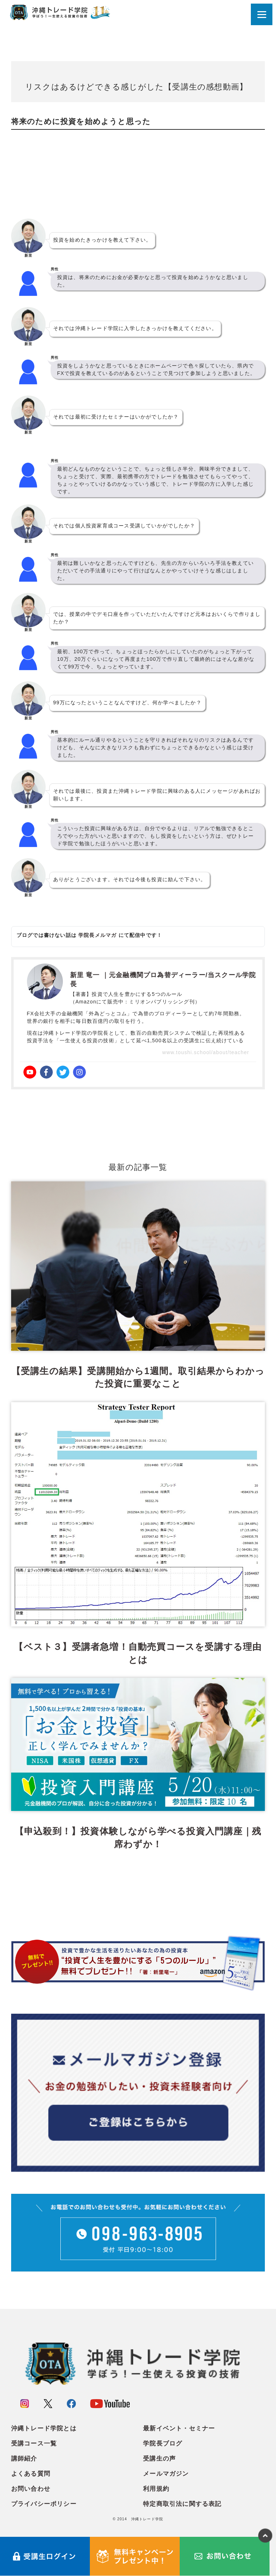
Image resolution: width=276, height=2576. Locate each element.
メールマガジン (166, 2473)
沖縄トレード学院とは (44, 2428)
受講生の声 (159, 2458)
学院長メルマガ (97, 935)
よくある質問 (30, 2473)
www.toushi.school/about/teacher (205, 1052)
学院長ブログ (162, 2443)
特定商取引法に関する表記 (182, 2503)
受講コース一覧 (34, 2443)
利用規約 (156, 2488)
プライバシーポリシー (44, 2503)
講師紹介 (24, 2458)
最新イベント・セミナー (179, 2428)
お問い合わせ (30, 2488)
